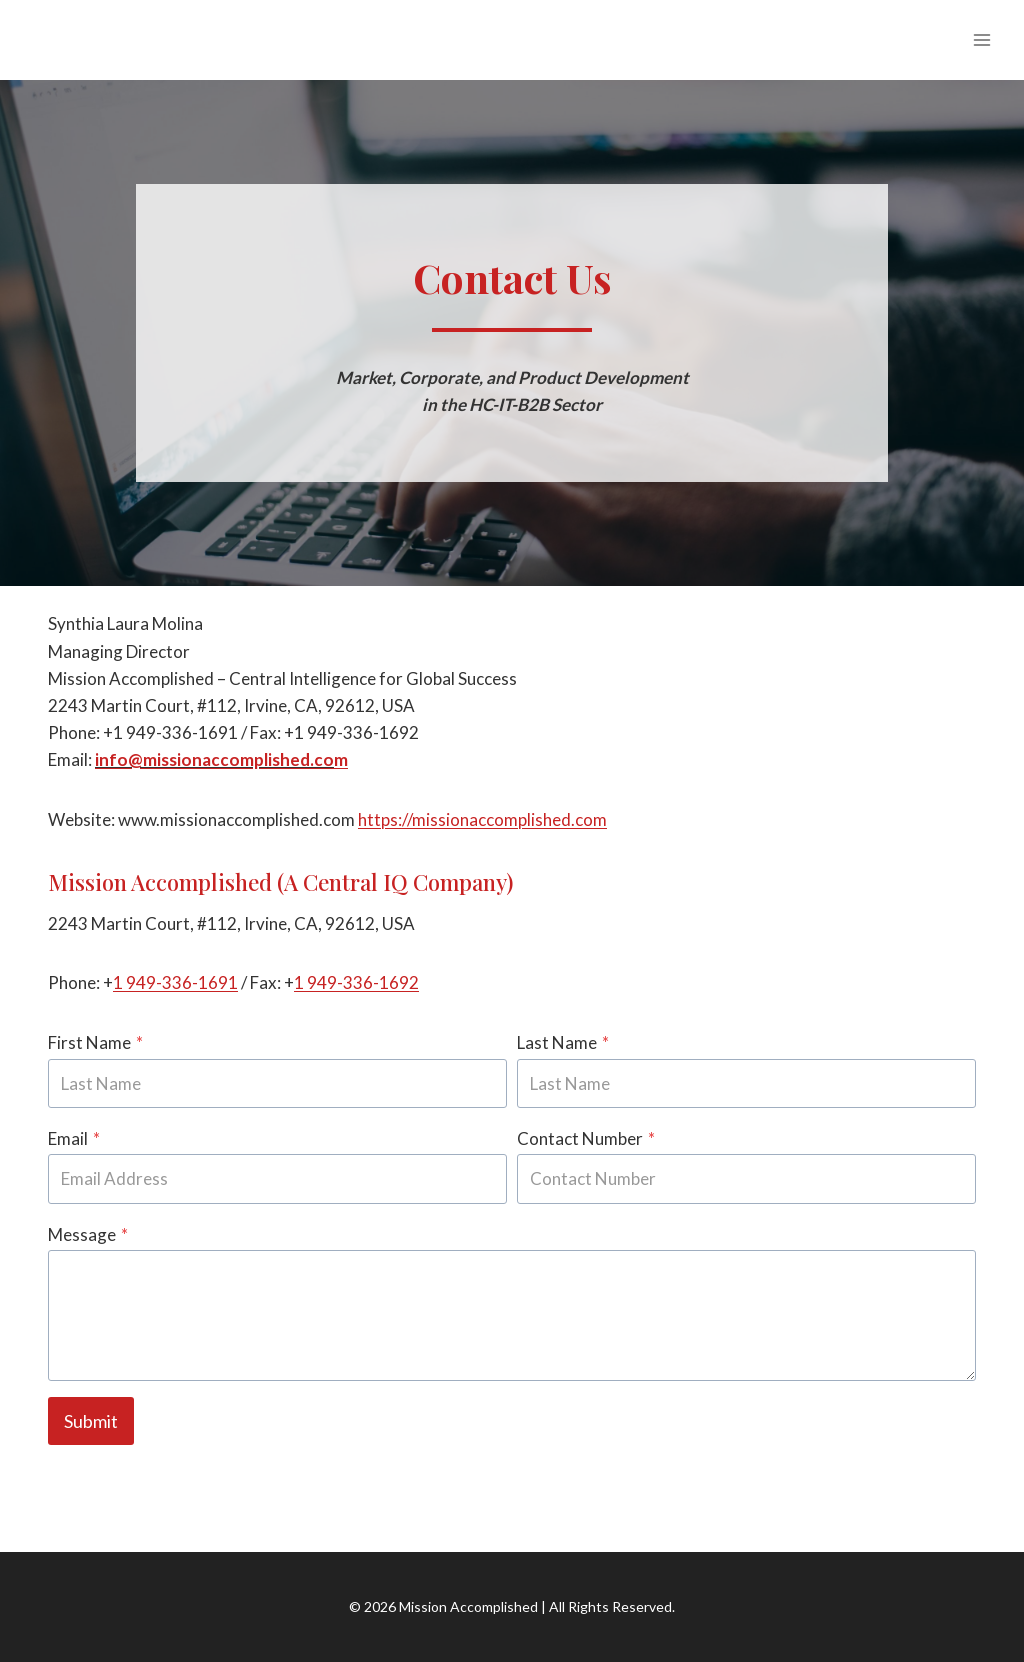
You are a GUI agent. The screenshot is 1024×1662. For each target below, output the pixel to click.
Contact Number (586, 1138)
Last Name (563, 1042)
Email (74, 1138)
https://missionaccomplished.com (482, 819)
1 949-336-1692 (356, 982)
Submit (91, 1421)
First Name (95, 1042)
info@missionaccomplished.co (214, 759)
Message (88, 1234)
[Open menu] (981, 39)
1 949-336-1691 (175, 982)
